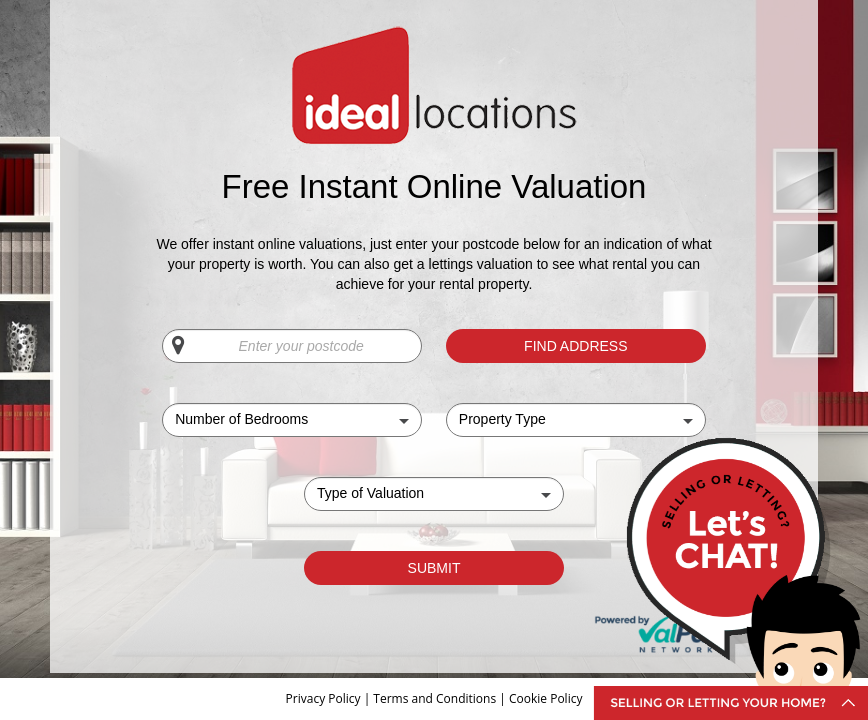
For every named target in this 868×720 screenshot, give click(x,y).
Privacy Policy (325, 698)
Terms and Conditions (434, 698)
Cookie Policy (545, 698)
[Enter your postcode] (292, 346)
